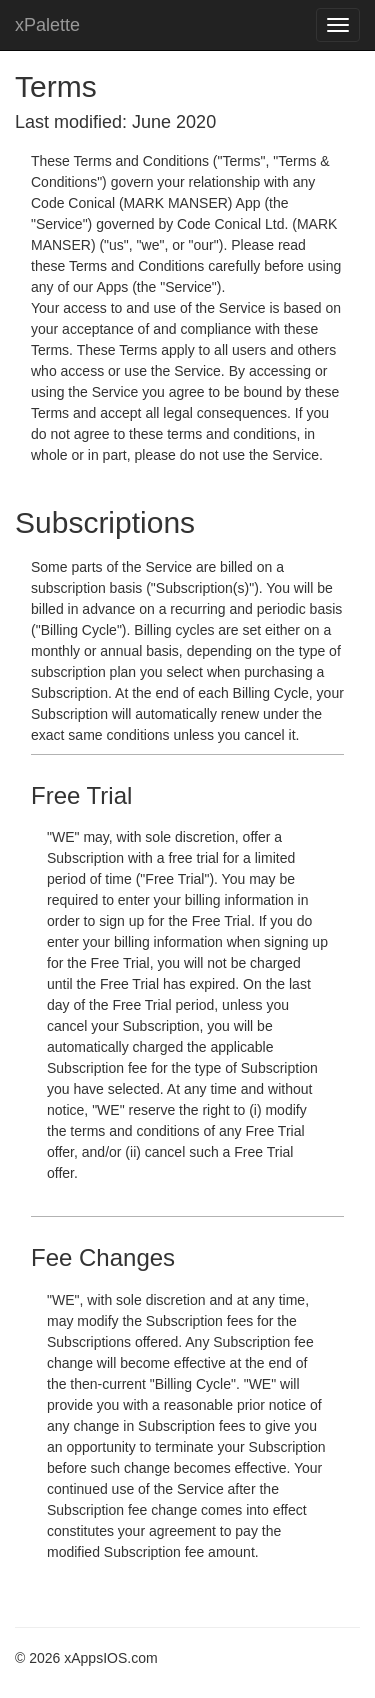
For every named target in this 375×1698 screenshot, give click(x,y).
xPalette (47, 25)
